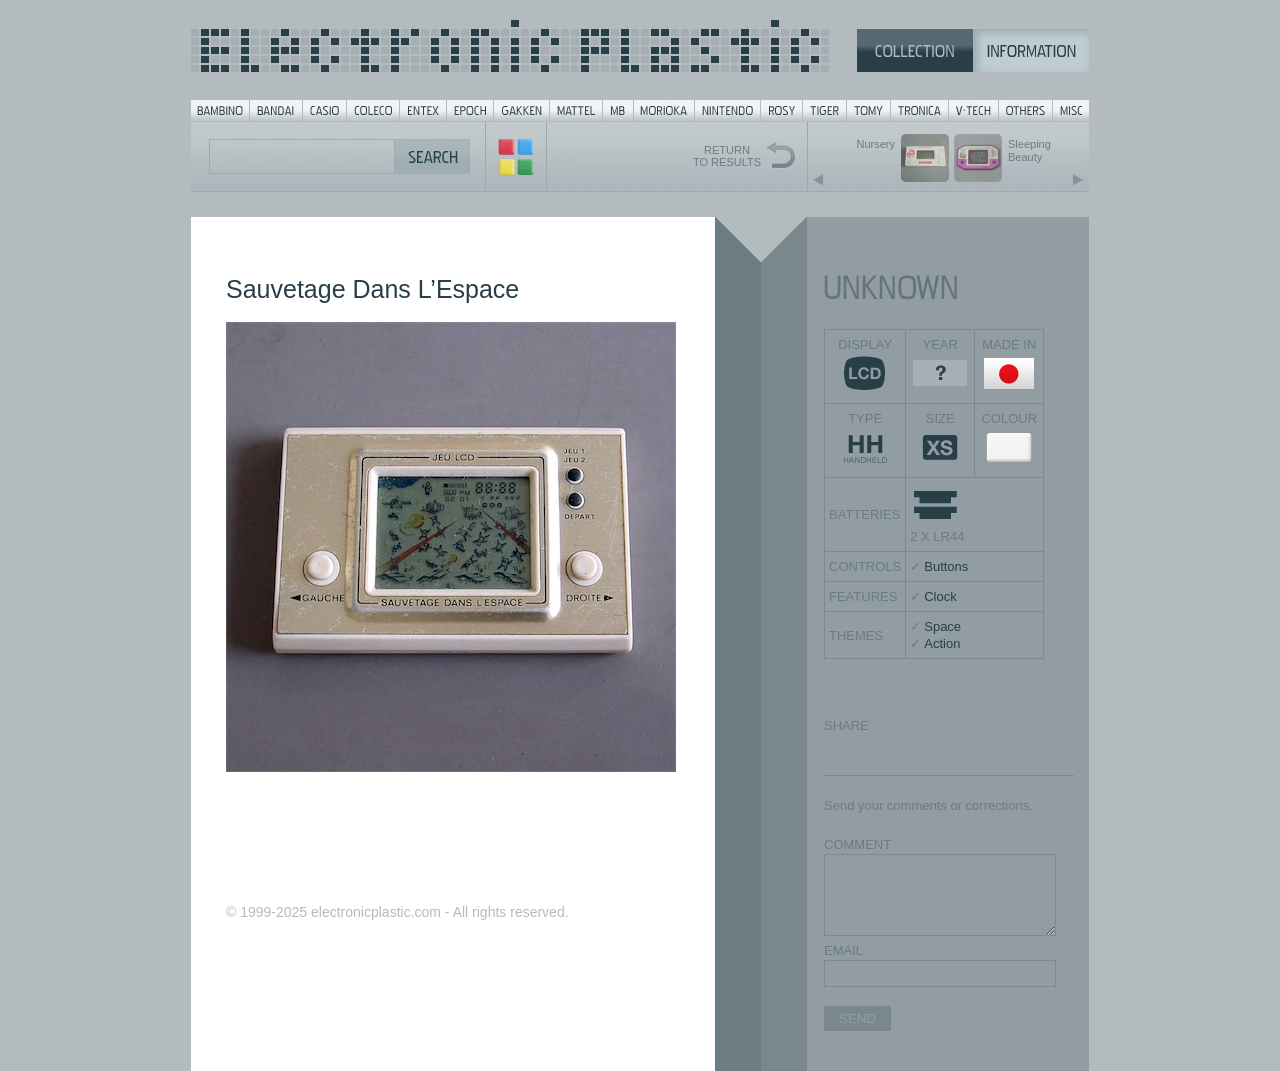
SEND (857, 1018)
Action (942, 643)
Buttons (946, 566)
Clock (940, 596)
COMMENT (857, 844)
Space (942, 626)
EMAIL (843, 950)
